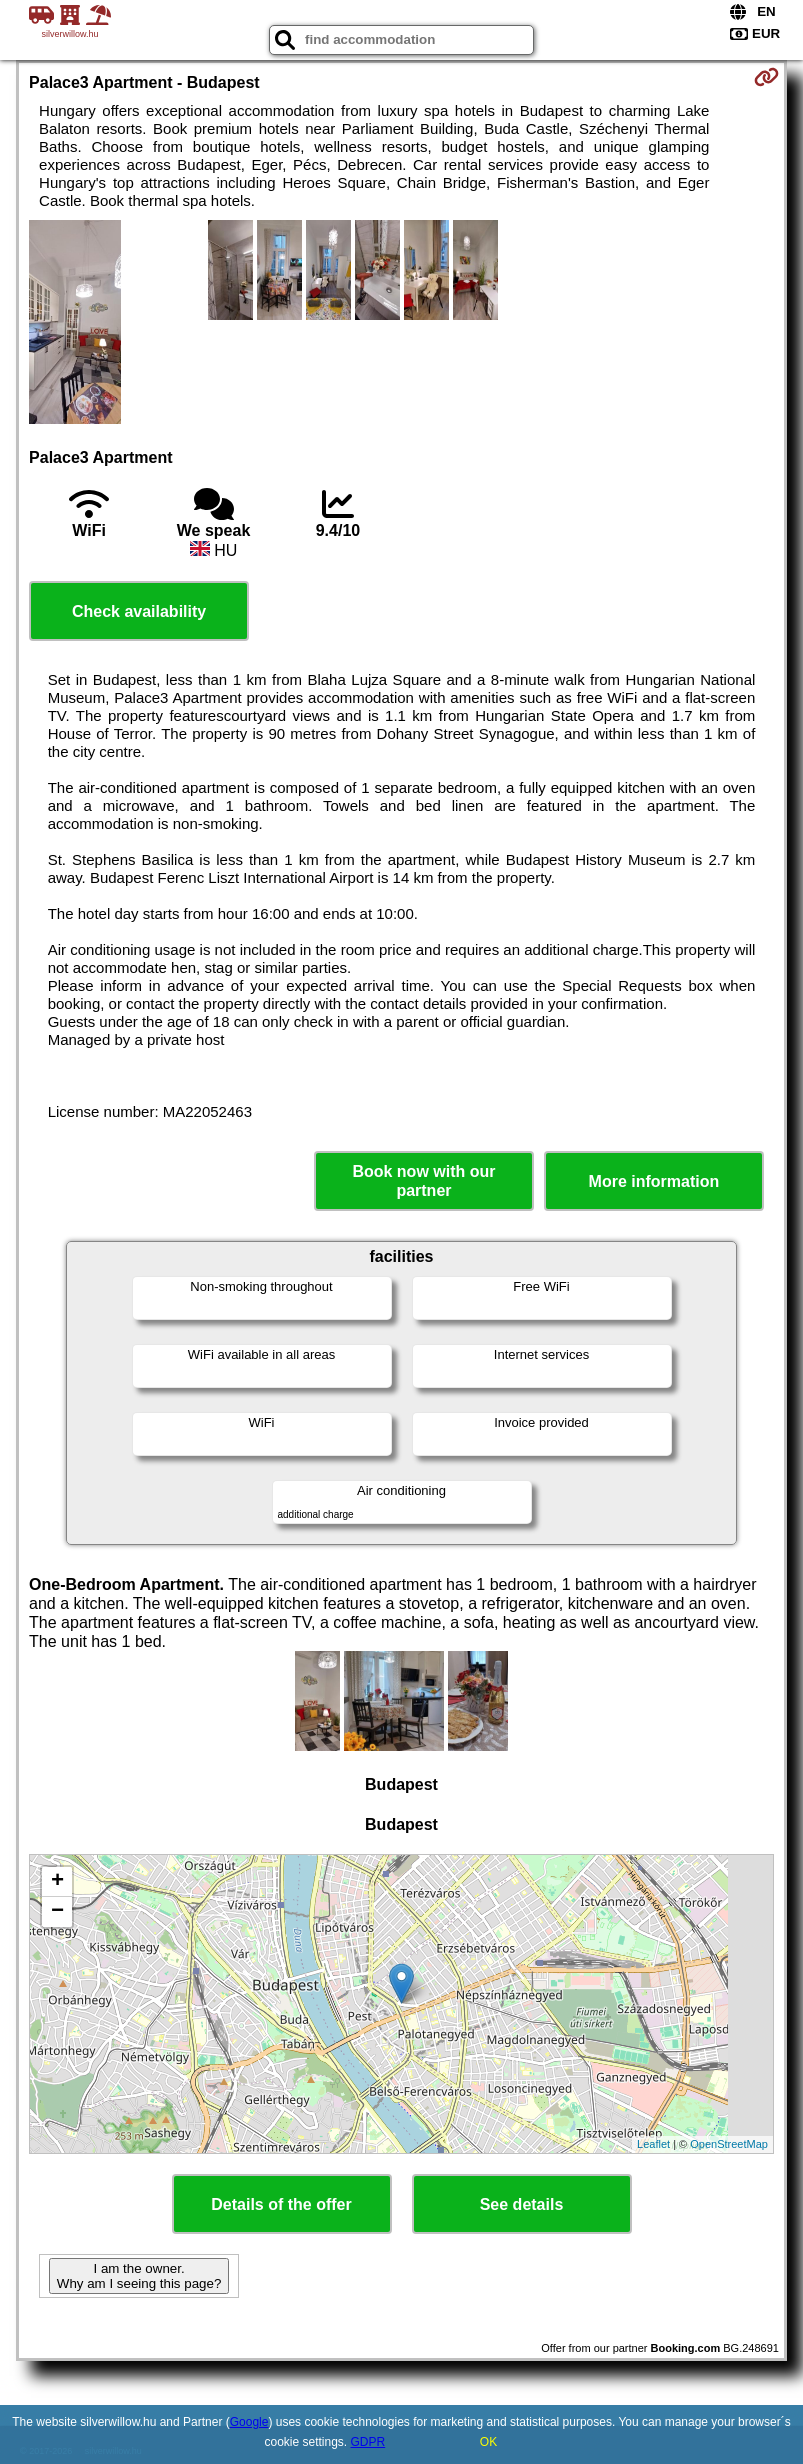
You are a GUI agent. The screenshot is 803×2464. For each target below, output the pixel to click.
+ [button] (57, 1882)
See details (522, 2204)
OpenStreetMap (729, 2144)
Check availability (139, 611)
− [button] (57, 1912)
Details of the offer (281, 2204)
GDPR (368, 2442)
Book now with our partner (423, 1181)
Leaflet (653, 2144)
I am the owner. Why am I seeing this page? (139, 2276)
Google (249, 2422)
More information (654, 1181)
